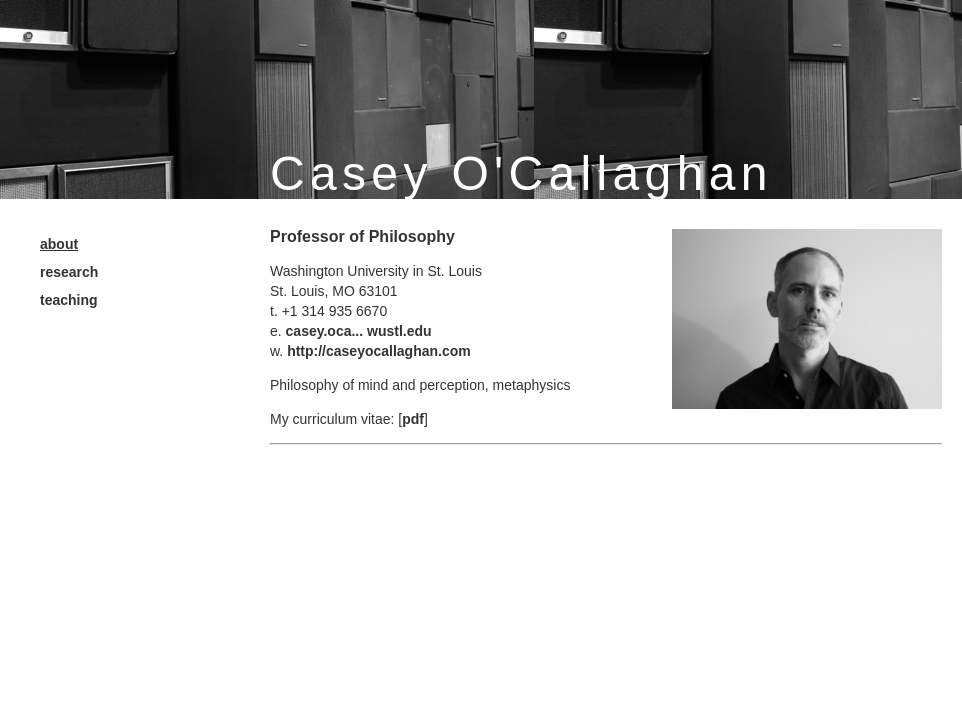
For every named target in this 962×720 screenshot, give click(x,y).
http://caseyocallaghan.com (379, 351)
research (69, 272)
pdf (413, 419)
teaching (69, 300)
